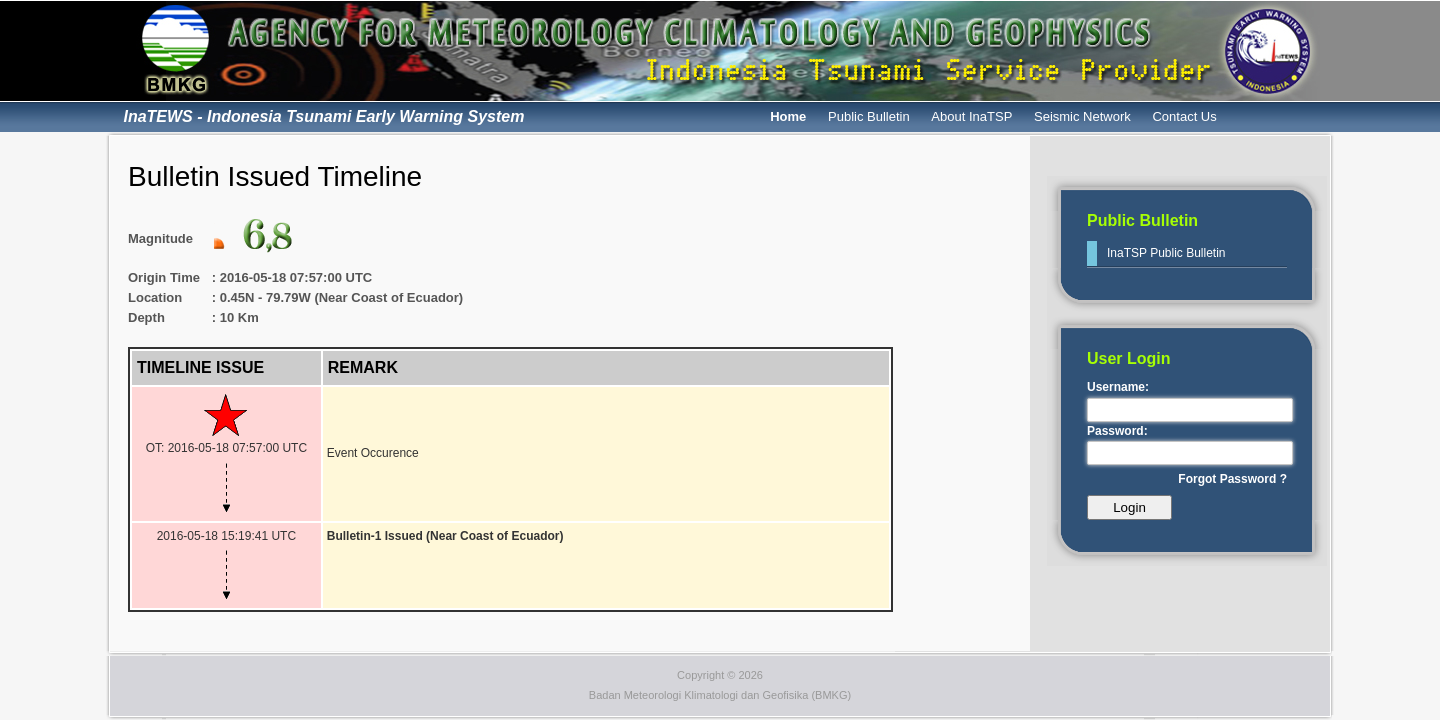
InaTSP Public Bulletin (1166, 253)
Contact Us (1184, 116)
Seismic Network (1082, 116)
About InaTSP (971, 116)
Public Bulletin (869, 116)
